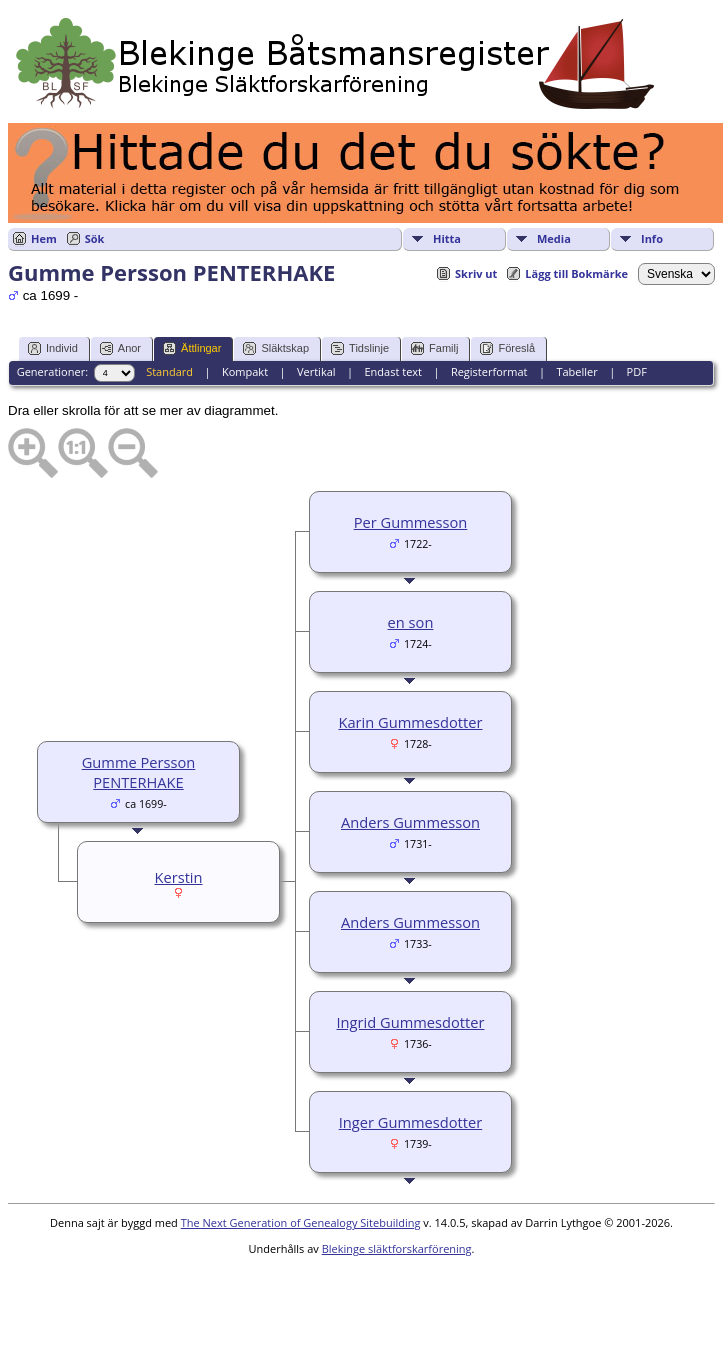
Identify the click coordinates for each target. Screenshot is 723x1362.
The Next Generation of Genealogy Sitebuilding (301, 1222)
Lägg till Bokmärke (576, 273)
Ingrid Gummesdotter (411, 1022)
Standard (169, 371)
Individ (53, 348)
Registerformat (489, 371)
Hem (44, 238)
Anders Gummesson (410, 822)
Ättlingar (192, 348)
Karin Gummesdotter (410, 722)
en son (411, 622)
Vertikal (316, 371)
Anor (120, 348)
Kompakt (245, 371)
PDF (637, 371)
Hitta (447, 238)
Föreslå (507, 348)
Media (554, 238)
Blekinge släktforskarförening (397, 1248)
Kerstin (178, 877)
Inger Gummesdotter (411, 1122)
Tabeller (576, 371)
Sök (95, 238)
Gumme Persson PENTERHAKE (139, 772)
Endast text (393, 371)
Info (652, 238)
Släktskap (276, 348)
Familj (434, 348)
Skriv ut (476, 273)
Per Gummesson (411, 522)
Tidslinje (360, 348)
